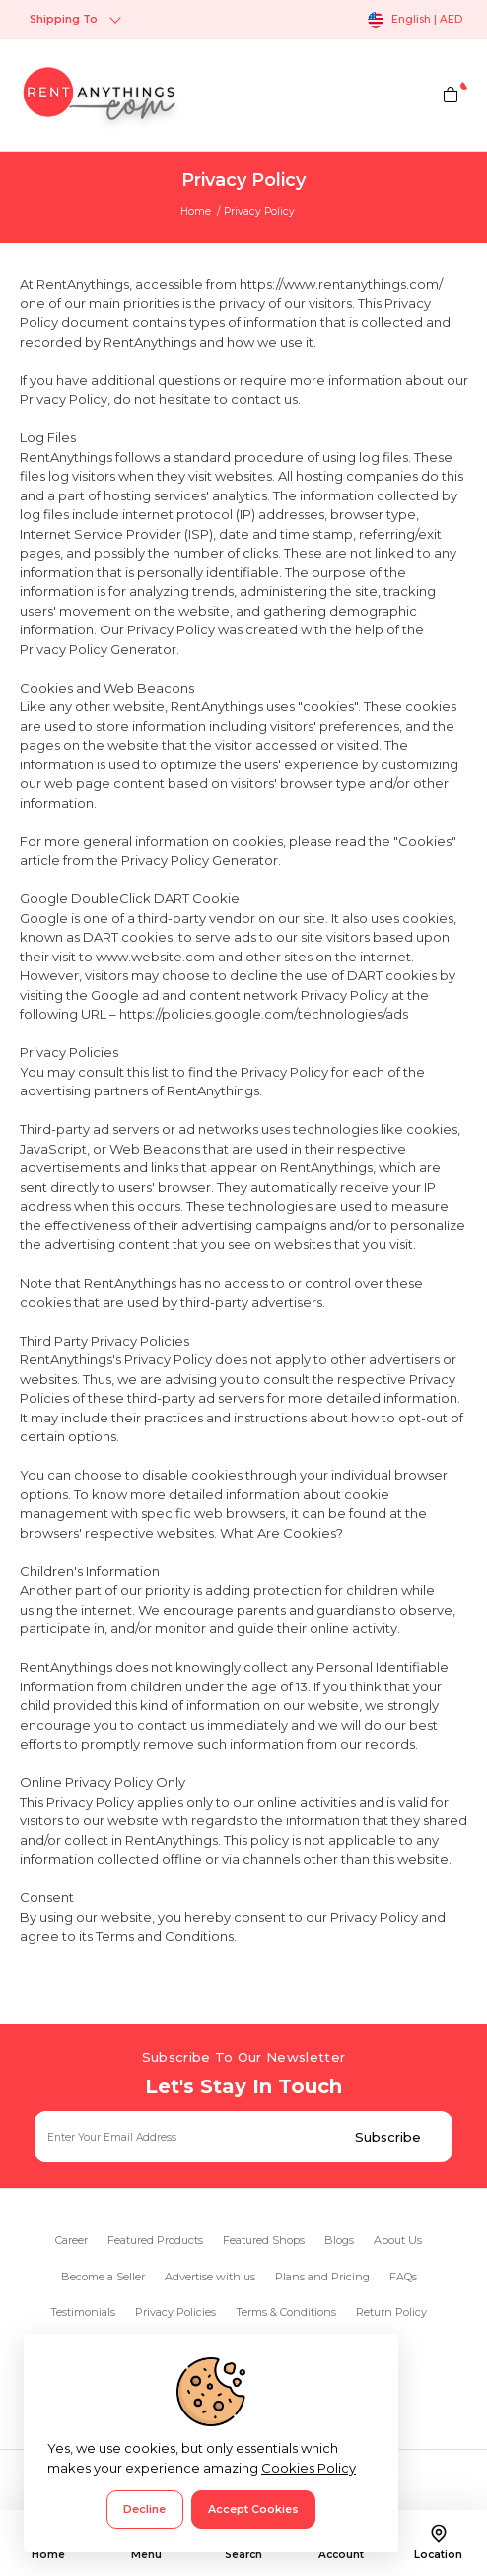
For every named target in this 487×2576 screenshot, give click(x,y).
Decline (144, 2509)
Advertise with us (210, 2276)
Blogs (339, 2240)
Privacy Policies (175, 2312)
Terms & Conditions (286, 2312)
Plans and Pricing (322, 2276)
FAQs (403, 2276)
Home (195, 211)
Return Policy (391, 2312)
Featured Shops (264, 2240)
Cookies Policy (308, 2468)
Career (71, 2240)
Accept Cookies (253, 2509)
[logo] (98, 95)
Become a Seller (103, 2276)
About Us (398, 2240)
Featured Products (155, 2240)
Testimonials (82, 2312)
